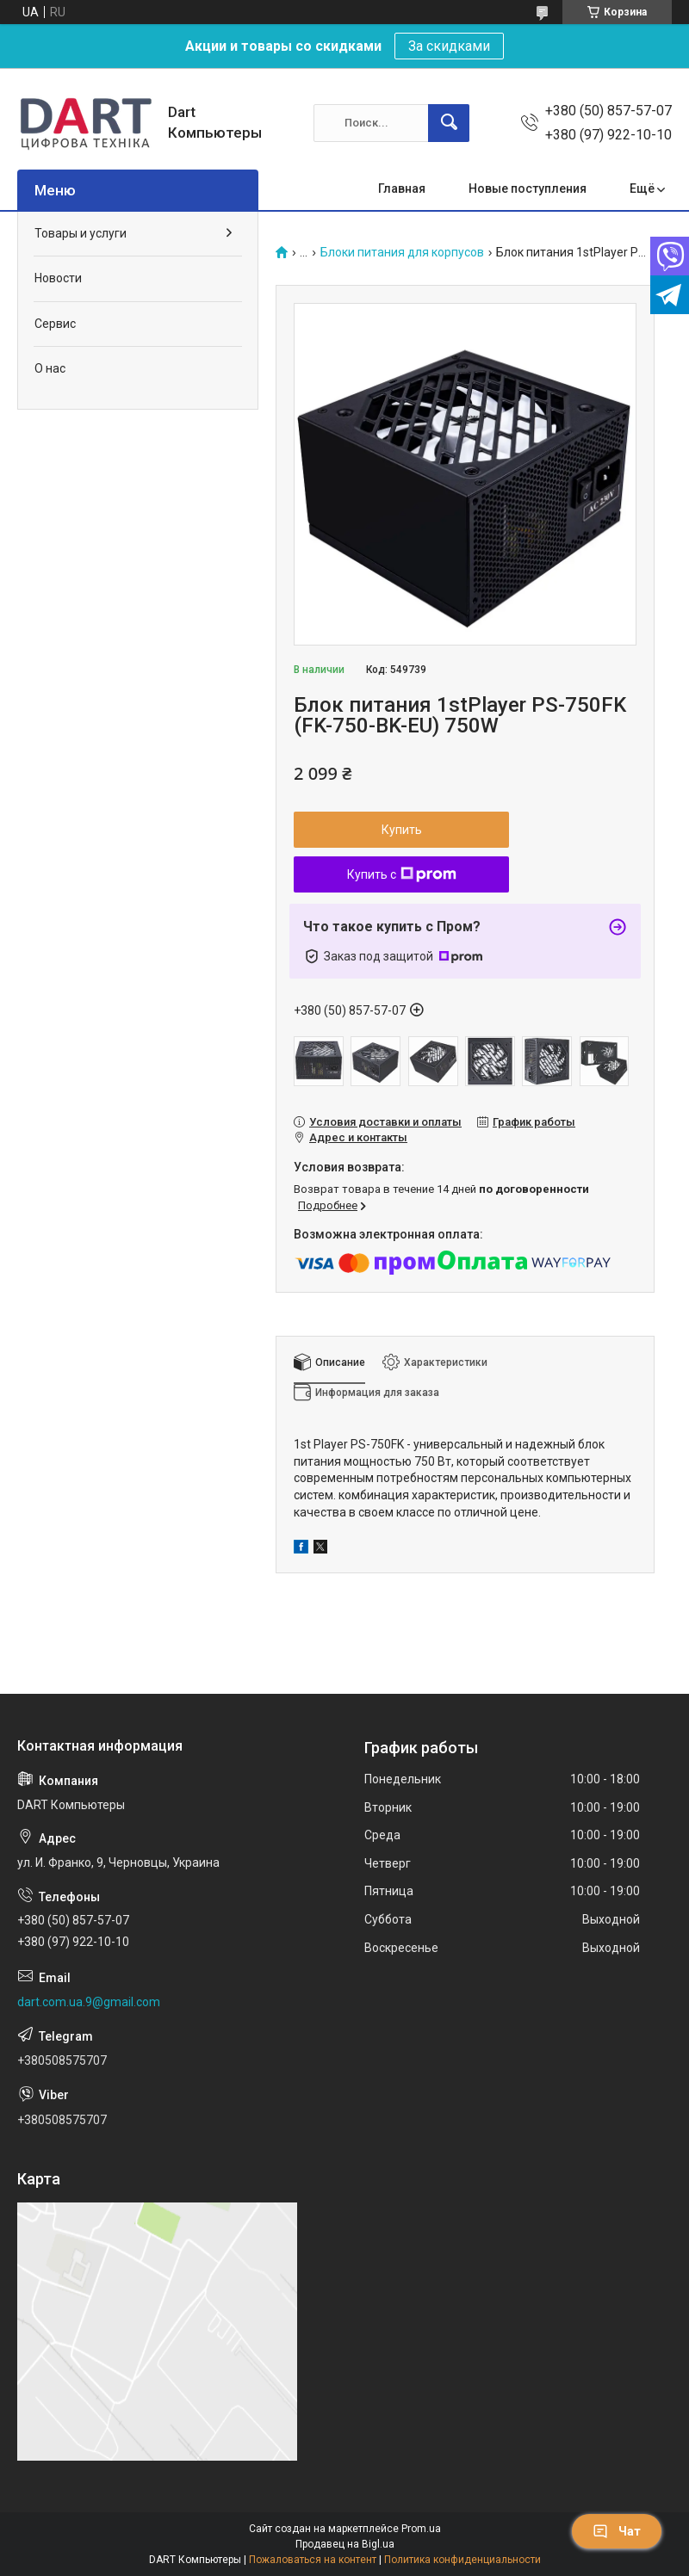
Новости (58, 278)
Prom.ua (421, 2529)
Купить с (401, 874)
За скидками (449, 46)
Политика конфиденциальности (462, 2560)
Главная (401, 188)
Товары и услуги (80, 233)
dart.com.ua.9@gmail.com (88, 2002)
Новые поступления (528, 188)
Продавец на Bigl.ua (344, 2544)
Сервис (55, 323)
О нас (49, 368)
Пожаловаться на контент (312, 2560)
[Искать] (448, 123)
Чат (617, 2531)
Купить (402, 830)
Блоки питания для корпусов (402, 252)
